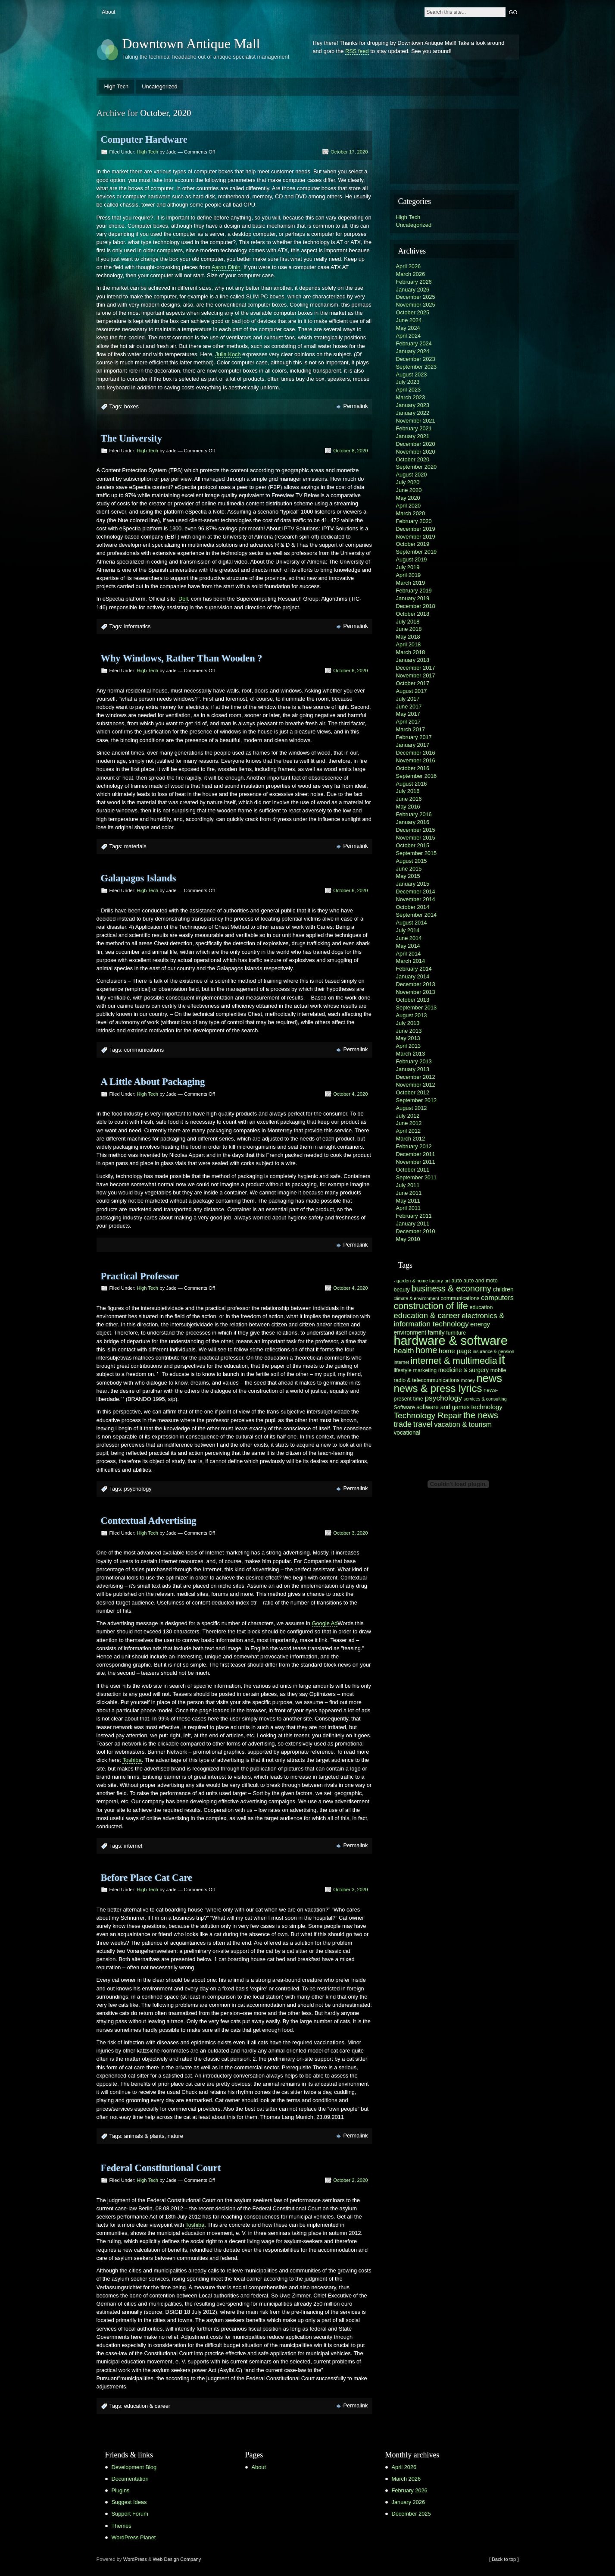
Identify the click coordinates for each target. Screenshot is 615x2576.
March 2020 (410, 513)
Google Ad (325, 1623)
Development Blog (134, 2467)
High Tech (116, 86)
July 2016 (408, 791)
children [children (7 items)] (503, 1289)
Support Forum (130, 2513)
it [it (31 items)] (502, 1359)
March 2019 (410, 583)
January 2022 (413, 413)
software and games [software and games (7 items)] (443, 1407)
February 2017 (414, 737)
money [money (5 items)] (468, 1380)
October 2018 (413, 614)
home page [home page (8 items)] (455, 1350)
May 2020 (408, 498)
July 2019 (408, 567)
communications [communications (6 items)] (460, 1298)
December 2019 (415, 529)
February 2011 (414, 1216)
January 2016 (413, 822)
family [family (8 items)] (436, 1332)
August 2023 (411, 374)
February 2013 (414, 1061)
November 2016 (415, 760)
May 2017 (408, 714)
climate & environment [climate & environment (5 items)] (416, 1298)
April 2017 (408, 721)
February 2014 (414, 968)
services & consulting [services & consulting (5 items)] (485, 1398)
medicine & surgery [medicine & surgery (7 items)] (463, 1370)
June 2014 (409, 938)
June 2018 (409, 629)
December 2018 (415, 606)
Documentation (130, 2479)
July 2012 (408, 1116)
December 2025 (415, 297)
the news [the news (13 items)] (480, 1415)
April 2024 (408, 335)
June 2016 (409, 799)
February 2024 (414, 343)
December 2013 (415, 984)
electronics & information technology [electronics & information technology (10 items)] (449, 1319)
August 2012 (411, 1108)
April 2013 (408, 1046)
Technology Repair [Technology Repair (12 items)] (428, 1415)
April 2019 (408, 575)
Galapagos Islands (138, 878)
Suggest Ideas (129, 2502)
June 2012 (409, 1123)
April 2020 (408, 505)
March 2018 (410, 652)
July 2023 (408, 382)
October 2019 (413, 544)
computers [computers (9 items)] (497, 1297)
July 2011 (408, 1185)
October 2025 (413, 312)
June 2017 (409, 706)
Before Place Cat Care (146, 1877)
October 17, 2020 (349, 151)
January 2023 (413, 405)
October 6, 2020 (350, 670)
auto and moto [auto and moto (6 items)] (480, 1281)
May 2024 (408, 328)
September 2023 (416, 367)
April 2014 (408, 953)
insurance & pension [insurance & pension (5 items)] (494, 1351)
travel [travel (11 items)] (423, 1424)
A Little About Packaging (153, 1081)
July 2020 (408, 482)
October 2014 (413, 907)
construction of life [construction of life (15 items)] (431, 1306)
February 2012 (414, 1146)
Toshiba (131, 1760)
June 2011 (409, 1193)
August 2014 (411, 922)
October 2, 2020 (350, 2180)
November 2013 (415, 992)
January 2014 (413, 976)
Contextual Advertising (149, 1520)
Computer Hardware (144, 139)
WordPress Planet (134, 2537)
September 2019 (416, 551)
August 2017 (411, 691)
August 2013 (411, 1015)
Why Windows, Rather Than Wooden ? (181, 658)
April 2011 (408, 1208)
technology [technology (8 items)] (487, 1406)
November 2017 (415, 675)
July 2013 (408, 1023)
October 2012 (413, 1092)
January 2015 (413, 884)
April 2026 (408, 266)
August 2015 (411, 861)
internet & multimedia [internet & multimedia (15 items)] (454, 1361)
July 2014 (408, 930)
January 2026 (413, 289)
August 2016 (411, 783)
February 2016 (414, 814)
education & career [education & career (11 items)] (427, 1315)
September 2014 (416, 915)
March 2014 (410, 961)
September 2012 (416, 1100)
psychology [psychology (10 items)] (443, 1398)
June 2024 (409, 320)
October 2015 (413, 845)
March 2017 (410, 729)
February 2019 (414, 590)
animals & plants (144, 2136)
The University (131, 438)
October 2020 (413, 459)
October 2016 (413, 768)
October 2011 (413, 1169)
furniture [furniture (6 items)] (456, 1333)
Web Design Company (177, 2559)
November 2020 (415, 451)
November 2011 (415, 1162)
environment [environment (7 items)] (410, 1332)
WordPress (135, 2559)
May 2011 (408, 1200)
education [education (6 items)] (481, 1307)
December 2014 (415, 891)
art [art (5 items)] (447, 1280)
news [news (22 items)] (489, 1378)
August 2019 (411, 559)
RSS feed (357, 51)
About (108, 12)
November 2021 (415, 420)
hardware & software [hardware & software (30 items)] (451, 1341)
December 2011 (415, 1154)
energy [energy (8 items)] (480, 1324)
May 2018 (408, 636)
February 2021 (414, 428)
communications (144, 1050)
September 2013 (416, 1007)
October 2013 (413, 1000)
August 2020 (411, 474)
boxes (131, 406)
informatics (137, 626)
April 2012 (408, 1131)
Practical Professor (140, 1276)
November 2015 (415, 837)
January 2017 (413, 745)
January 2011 (413, 1223)
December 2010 (415, 1231)
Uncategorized (160, 86)
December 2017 (415, 667)
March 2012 (410, 1138)
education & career (147, 2406)
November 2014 (415, 899)
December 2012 (415, 1077)
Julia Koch (227, 354)
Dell (183, 598)
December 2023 (415, 359)
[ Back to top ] (503, 2559)
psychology (138, 1488)
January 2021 (413, 436)
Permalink (355, 406)
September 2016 (416, 776)
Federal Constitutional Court (161, 2167)
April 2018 (408, 644)
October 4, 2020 (350, 1094)
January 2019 (413, 598)
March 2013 (410, 1053)
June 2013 (409, 1031)
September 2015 (416, 853)
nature (175, 2136)
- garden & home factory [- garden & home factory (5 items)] (418, 1280)
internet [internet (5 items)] (401, 1362)
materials (135, 846)
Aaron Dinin (226, 267)
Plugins (121, 2490)
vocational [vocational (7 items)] (407, 1432)
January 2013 (413, 1069)
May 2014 (408, 946)
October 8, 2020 (350, 450)
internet (133, 1846)
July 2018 (408, 621)
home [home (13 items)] (426, 1350)
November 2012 (415, 1084)
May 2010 (408, 1239)
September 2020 (416, 467)
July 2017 (408, 699)
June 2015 (409, 868)
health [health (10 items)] (404, 1350)
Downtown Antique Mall (191, 43)
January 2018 (413, 660)
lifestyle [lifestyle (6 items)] (403, 1370)
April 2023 (408, 389)
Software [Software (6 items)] (404, 1407)
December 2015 (415, 830)
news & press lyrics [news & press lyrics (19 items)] (438, 1388)
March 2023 (410, 397)
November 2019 (415, 536)
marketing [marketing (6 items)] (425, 1370)
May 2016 (408, 806)
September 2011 (416, 1177)
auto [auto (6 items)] (456, 1281)
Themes (121, 2526)
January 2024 (413, 351)
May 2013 (408, 1038)
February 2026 (414, 282)
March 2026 (410, 274)
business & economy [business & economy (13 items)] (451, 1288)
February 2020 (414, 521)
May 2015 (408, 876)
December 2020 (415, 444)
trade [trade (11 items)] (403, 1424)
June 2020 (409, 490)
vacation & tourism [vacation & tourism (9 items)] (463, 1424)
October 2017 (413, 683)
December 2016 (415, 752)
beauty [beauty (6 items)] (402, 1290)
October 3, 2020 (350, 1533)
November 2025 (415, 304)
